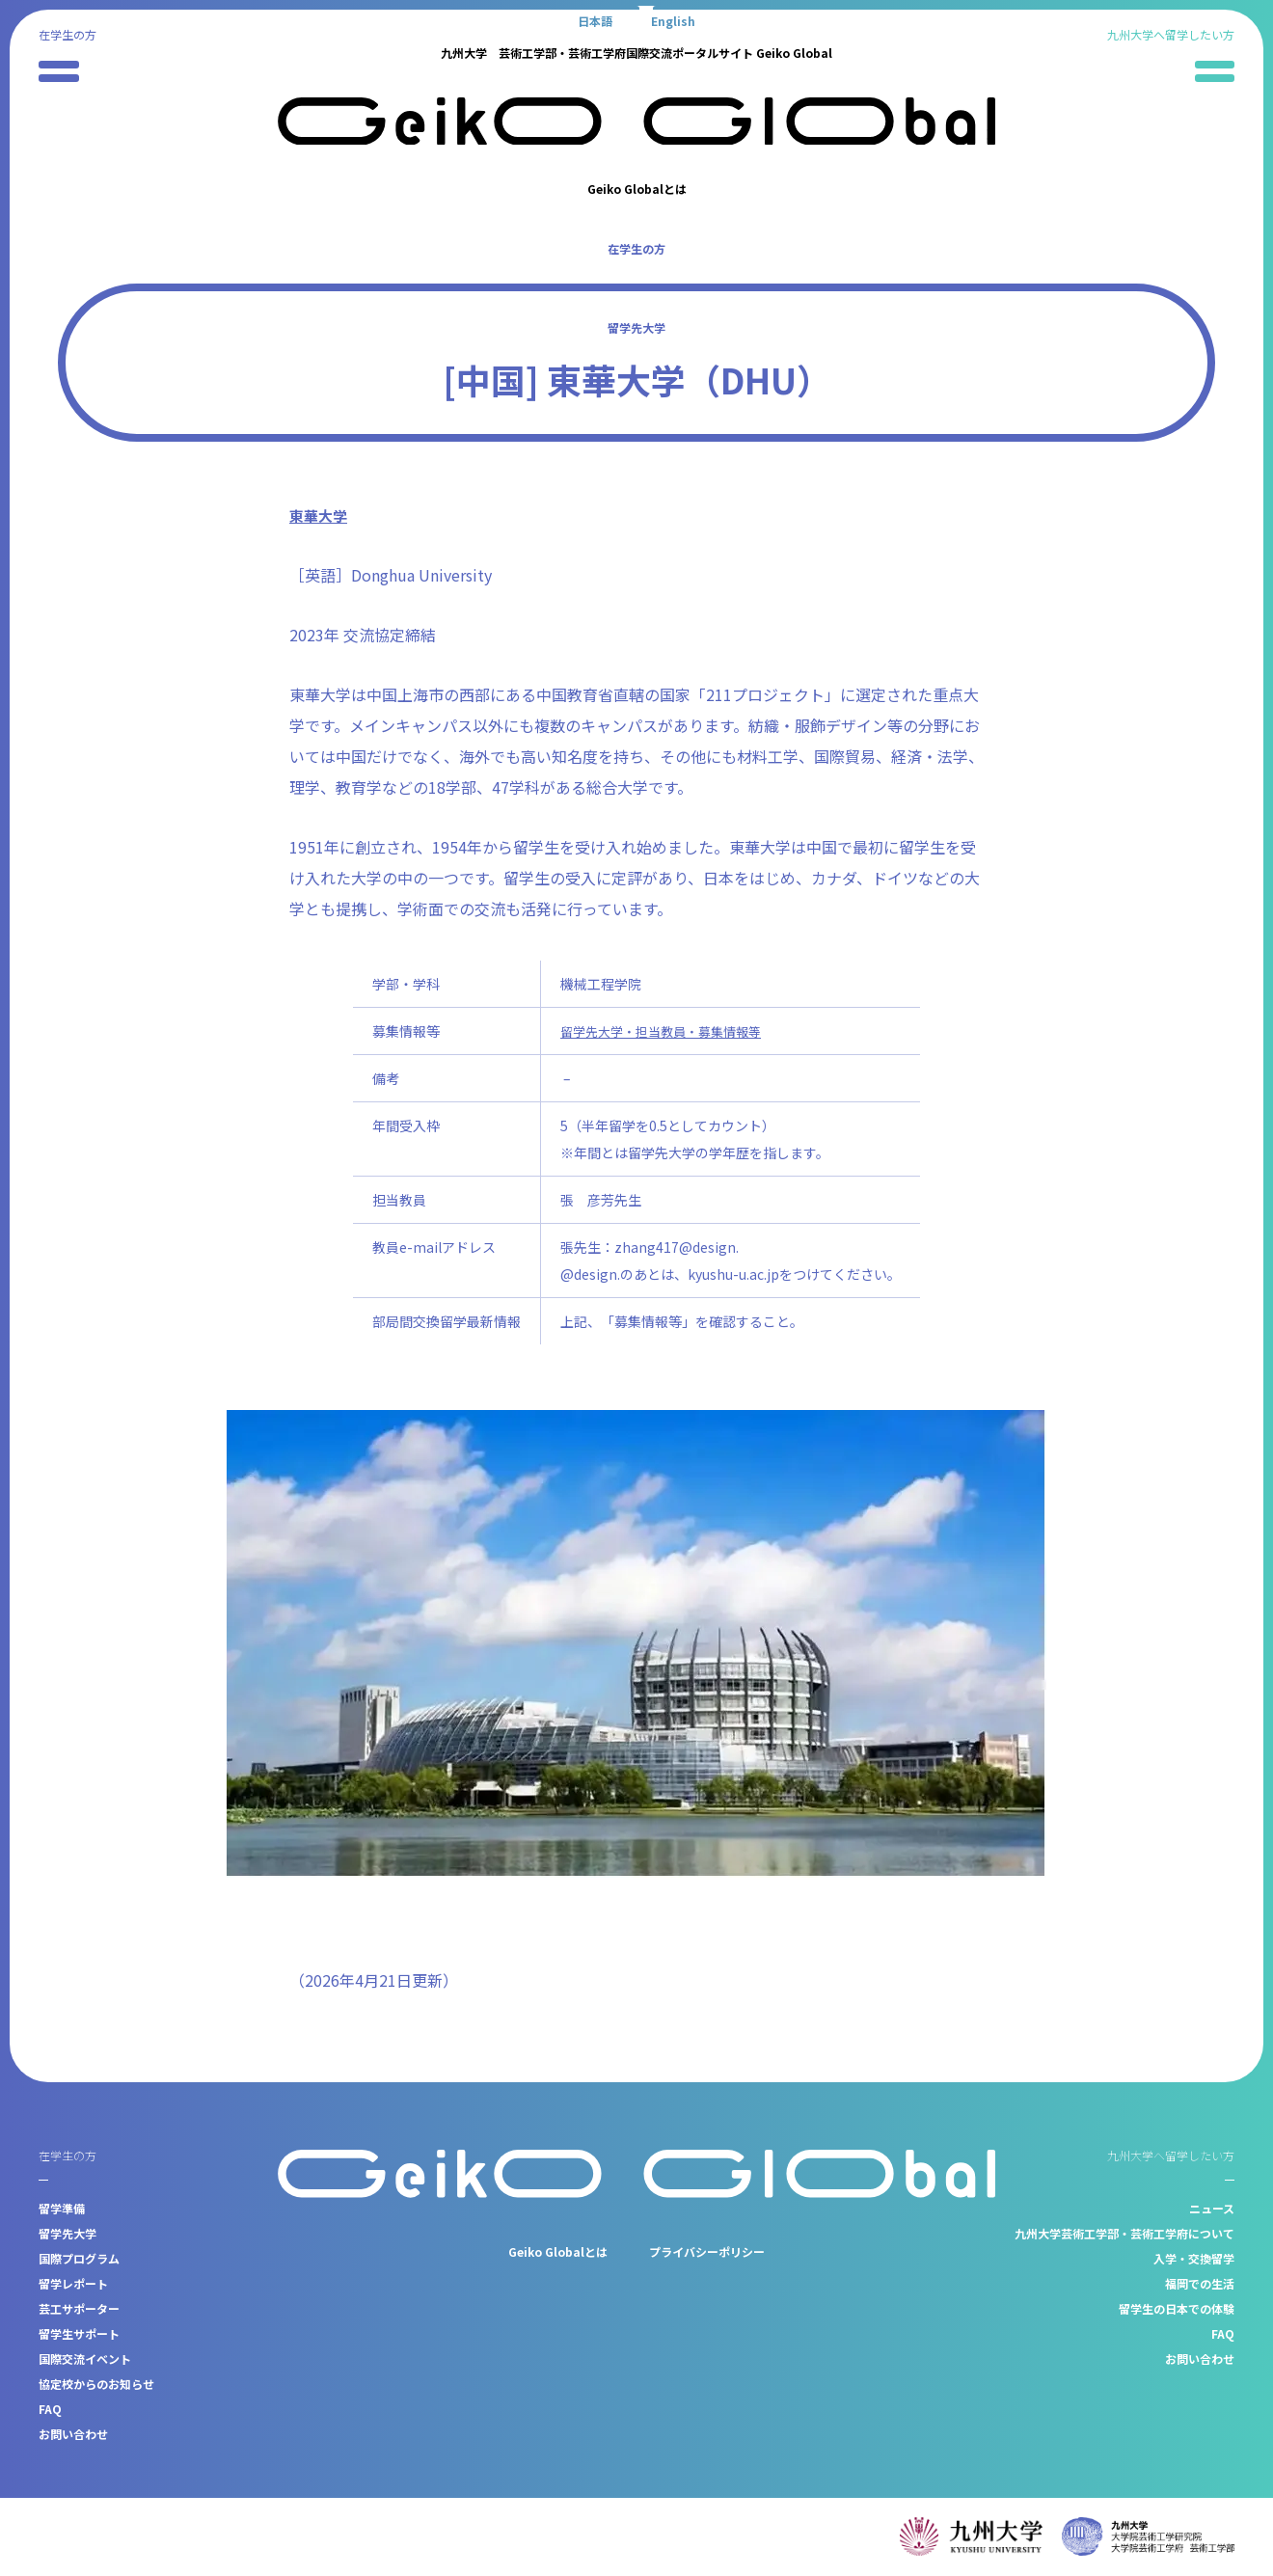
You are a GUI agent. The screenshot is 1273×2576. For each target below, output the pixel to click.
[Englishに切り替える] (673, 20)
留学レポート (73, 2283)
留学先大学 (636, 327)
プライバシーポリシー (707, 2251)
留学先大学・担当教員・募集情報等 (668, 1031)
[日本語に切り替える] (595, 20)
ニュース (1211, 2208)
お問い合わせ (73, 2434)
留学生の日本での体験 (1176, 2308)
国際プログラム (79, 2258)
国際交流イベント (85, 2358)
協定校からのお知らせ (96, 2383)
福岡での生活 (1199, 2283)
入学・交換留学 (1193, 2258)
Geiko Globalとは (637, 188)
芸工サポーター (79, 2308)
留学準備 (62, 2208)
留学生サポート (79, 2333)
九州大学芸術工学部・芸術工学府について (1124, 2233)
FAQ (50, 2408)
